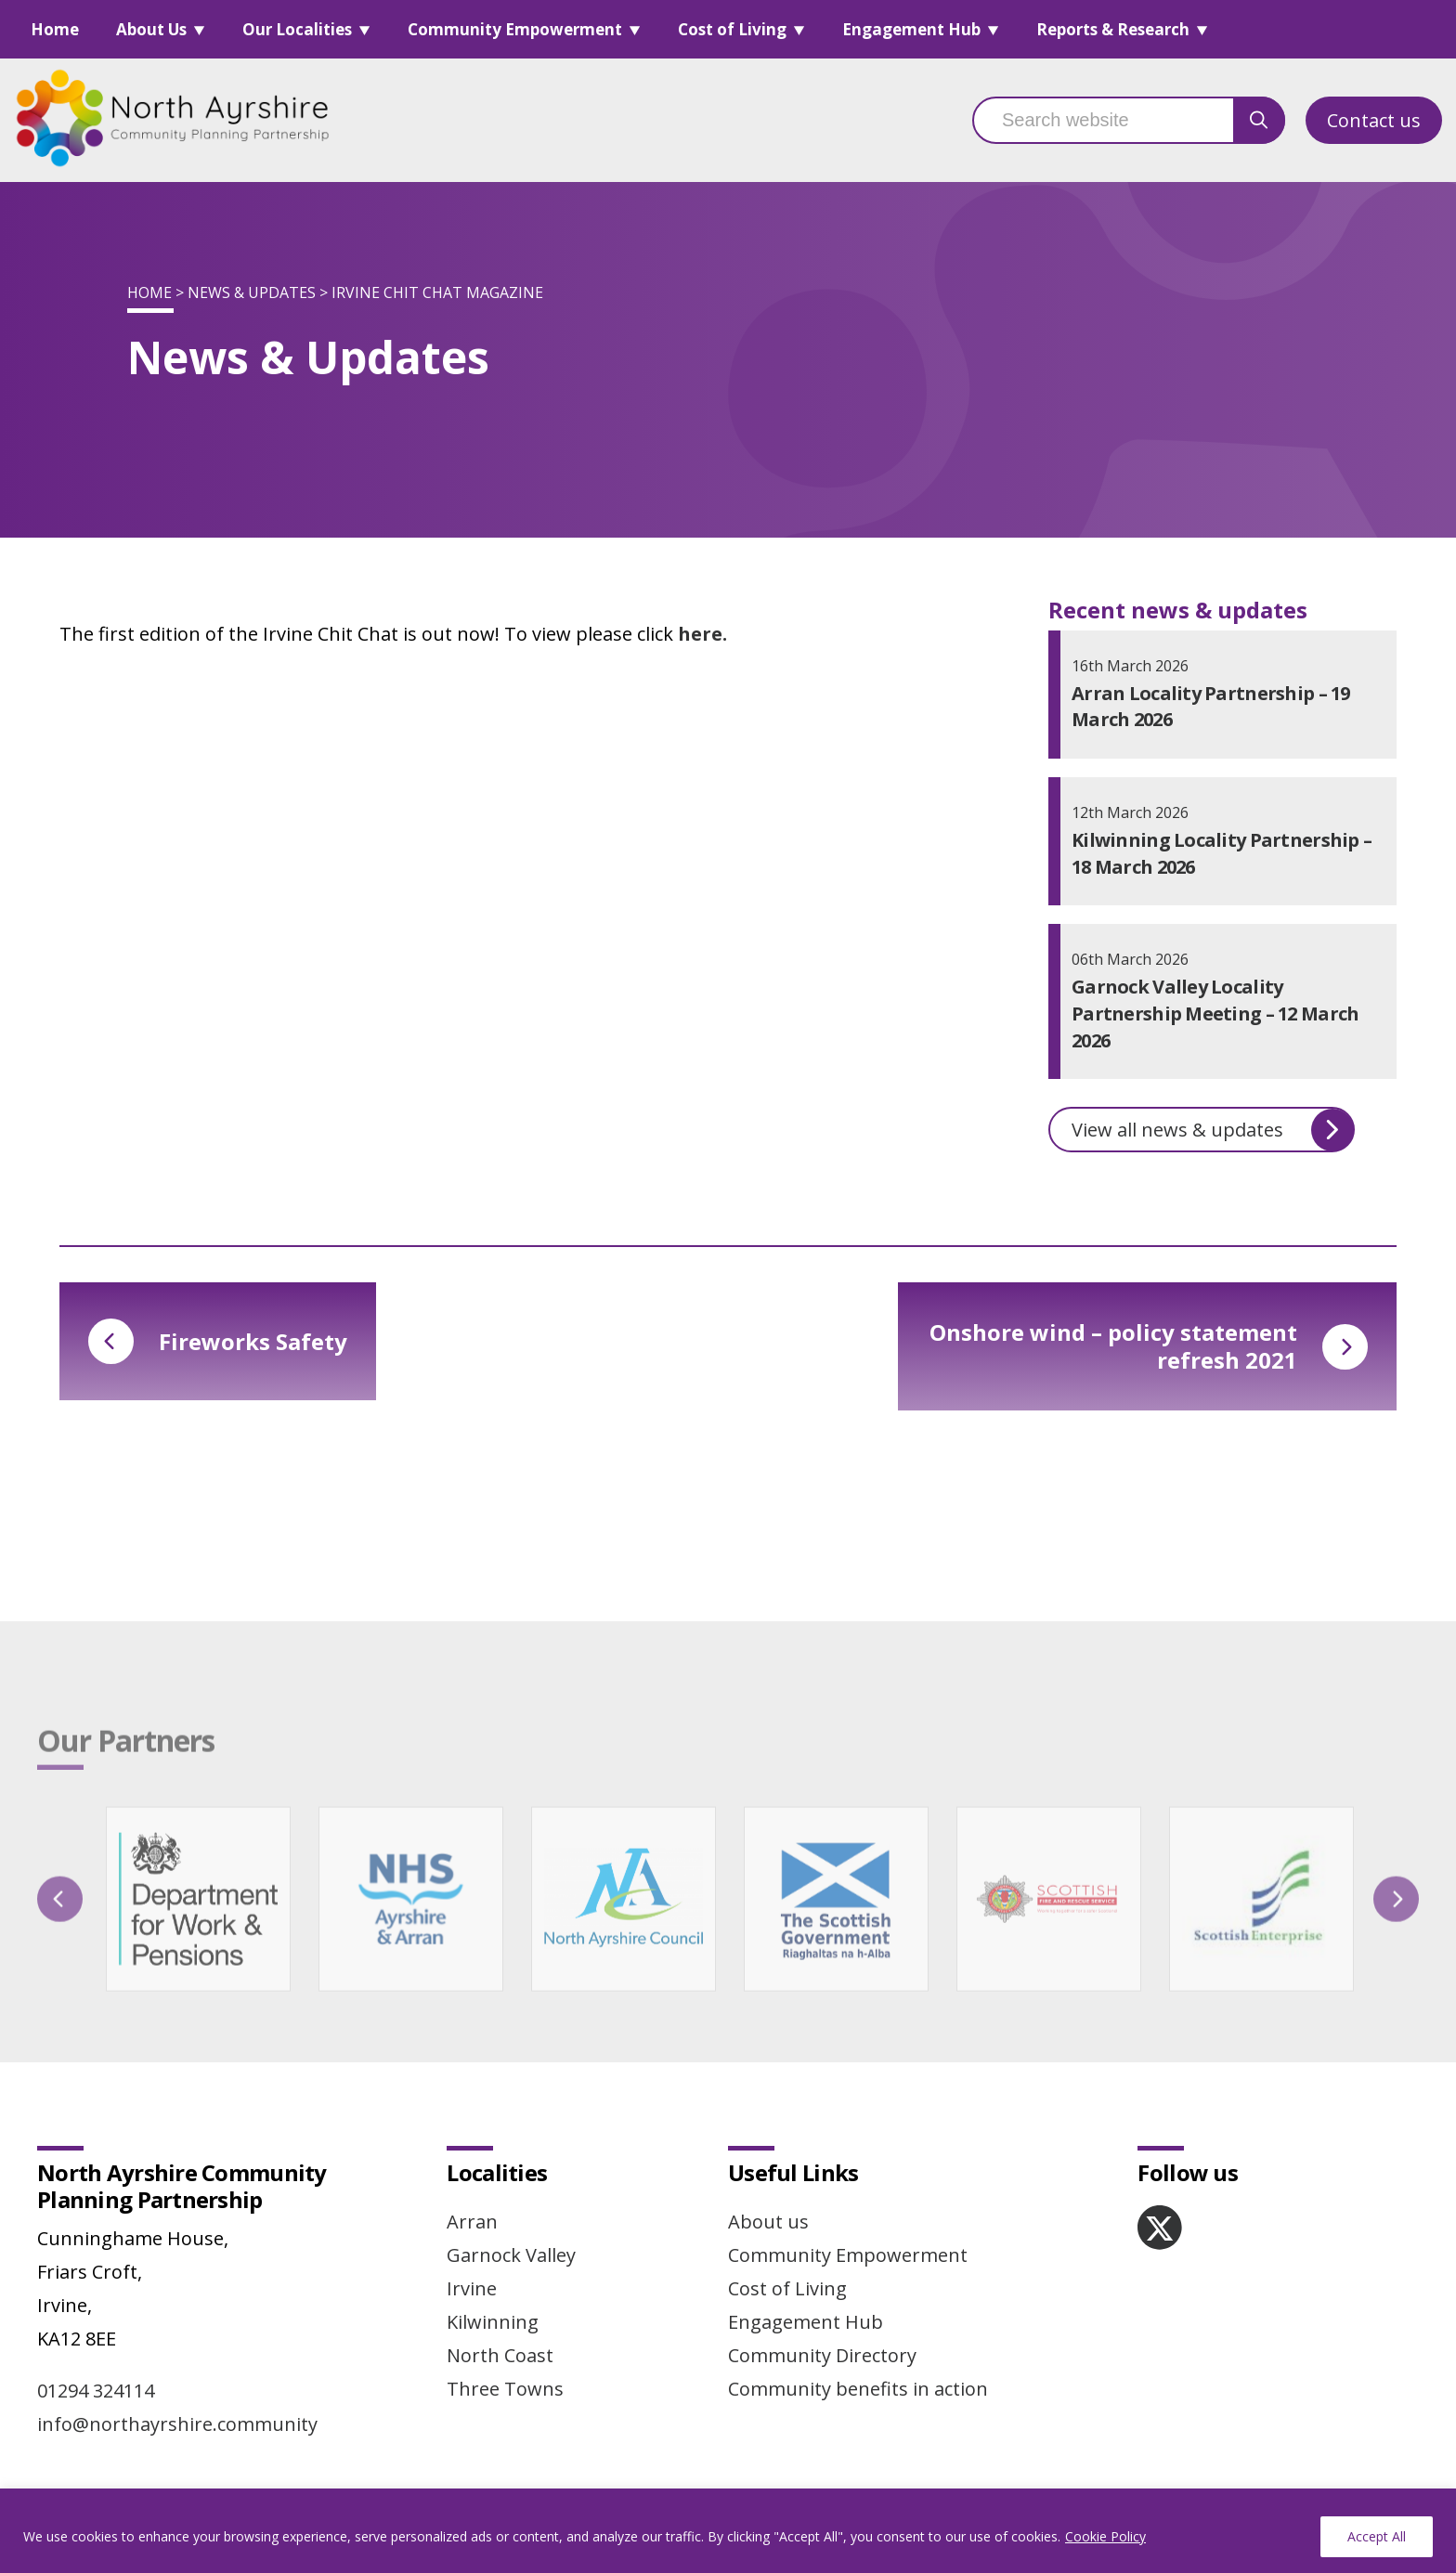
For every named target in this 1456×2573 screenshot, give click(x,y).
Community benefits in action (858, 2388)
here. (702, 633)
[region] (728, 2531)
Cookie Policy (1105, 2536)
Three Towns (505, 2388)
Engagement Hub (911, 29)
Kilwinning (493, 2321)
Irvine (472, 2288)
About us (768, 2221)
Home (55, 29)
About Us (151, 29)
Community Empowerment (515, 29)
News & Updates (252, 292)
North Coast (500, 2355)
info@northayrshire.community (177, 2424)
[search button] (1259, 120)
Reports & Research (1113, 29)
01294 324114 (95, 2390)
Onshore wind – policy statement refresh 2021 (1149, 1346)
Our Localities (297, 29)
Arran (472, 2221)
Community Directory (822, 2355)
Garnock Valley (511, 2255)
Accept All (1376, 2536)
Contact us (1374, 120)
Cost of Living (732, 29)
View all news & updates (1213, 1130)
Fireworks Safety (217, 1341)
